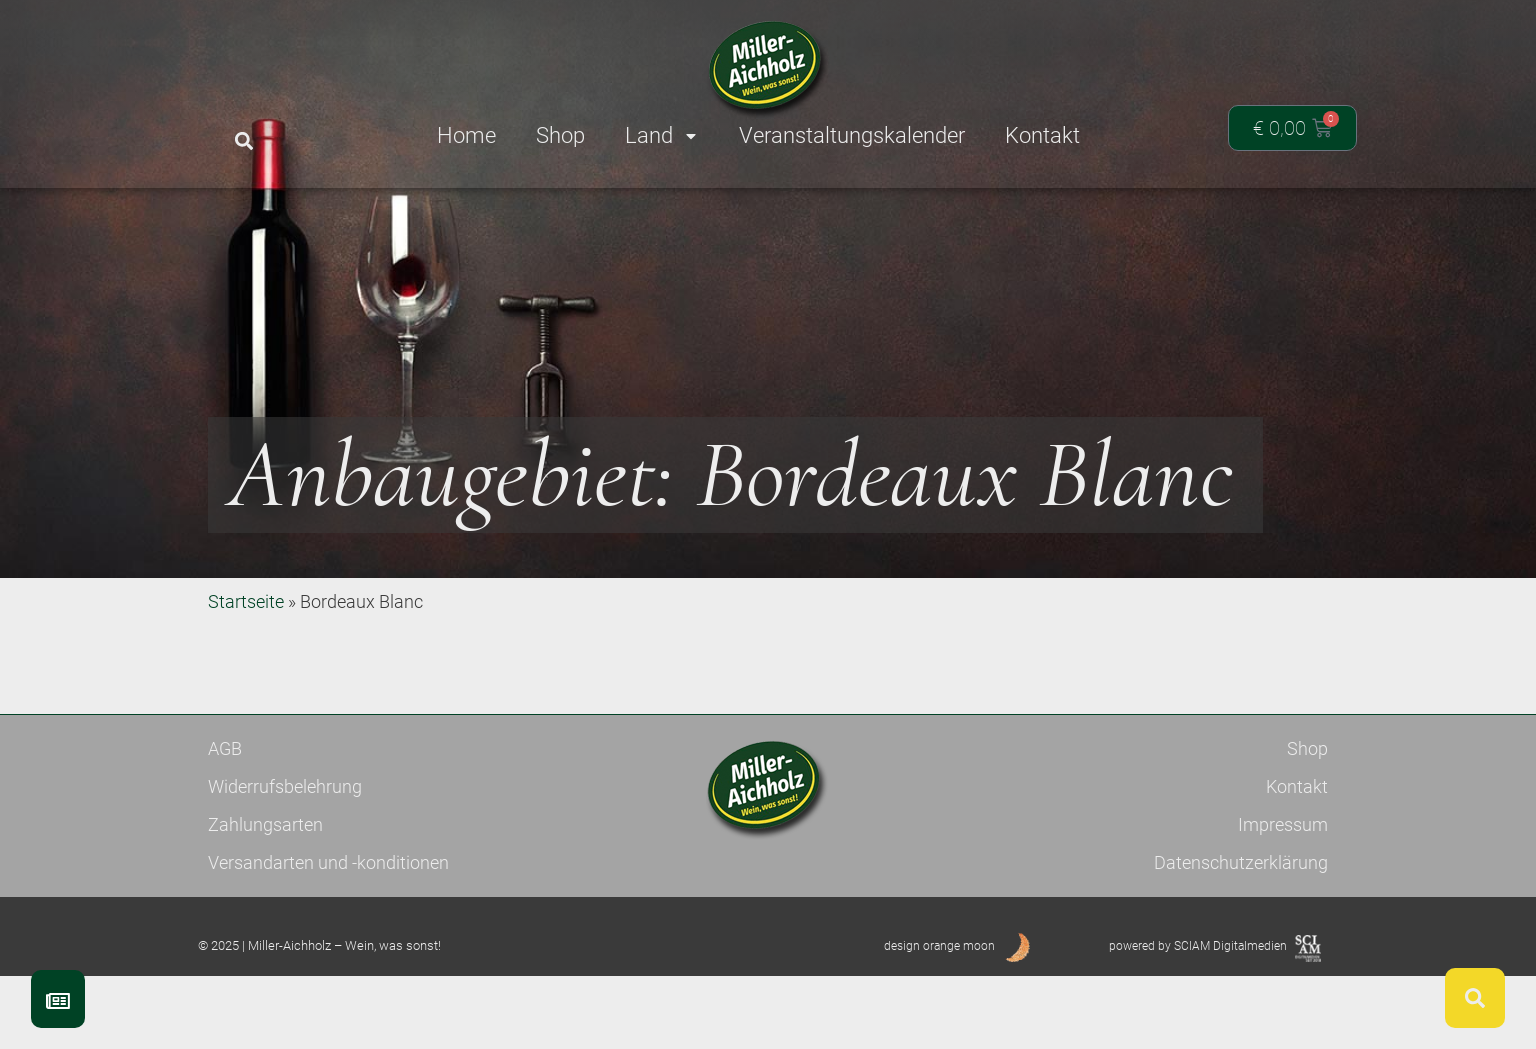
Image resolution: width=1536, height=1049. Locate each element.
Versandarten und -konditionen (328, 935)
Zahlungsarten (265, 897)
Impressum (1283, 897)
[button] (243, 141)
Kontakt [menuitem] (1042, 135)
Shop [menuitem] (560, 135)
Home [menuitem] (466, 135)
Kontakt (1297, 859)
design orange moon (939, 1019)
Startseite (246, 674)
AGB (225, 821)
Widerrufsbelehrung (285, 859)
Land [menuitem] (662, 135)
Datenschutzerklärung (1241, 935)
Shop (1307, 821)
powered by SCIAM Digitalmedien (1198, 1019)
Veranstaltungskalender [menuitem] (852, 135)
